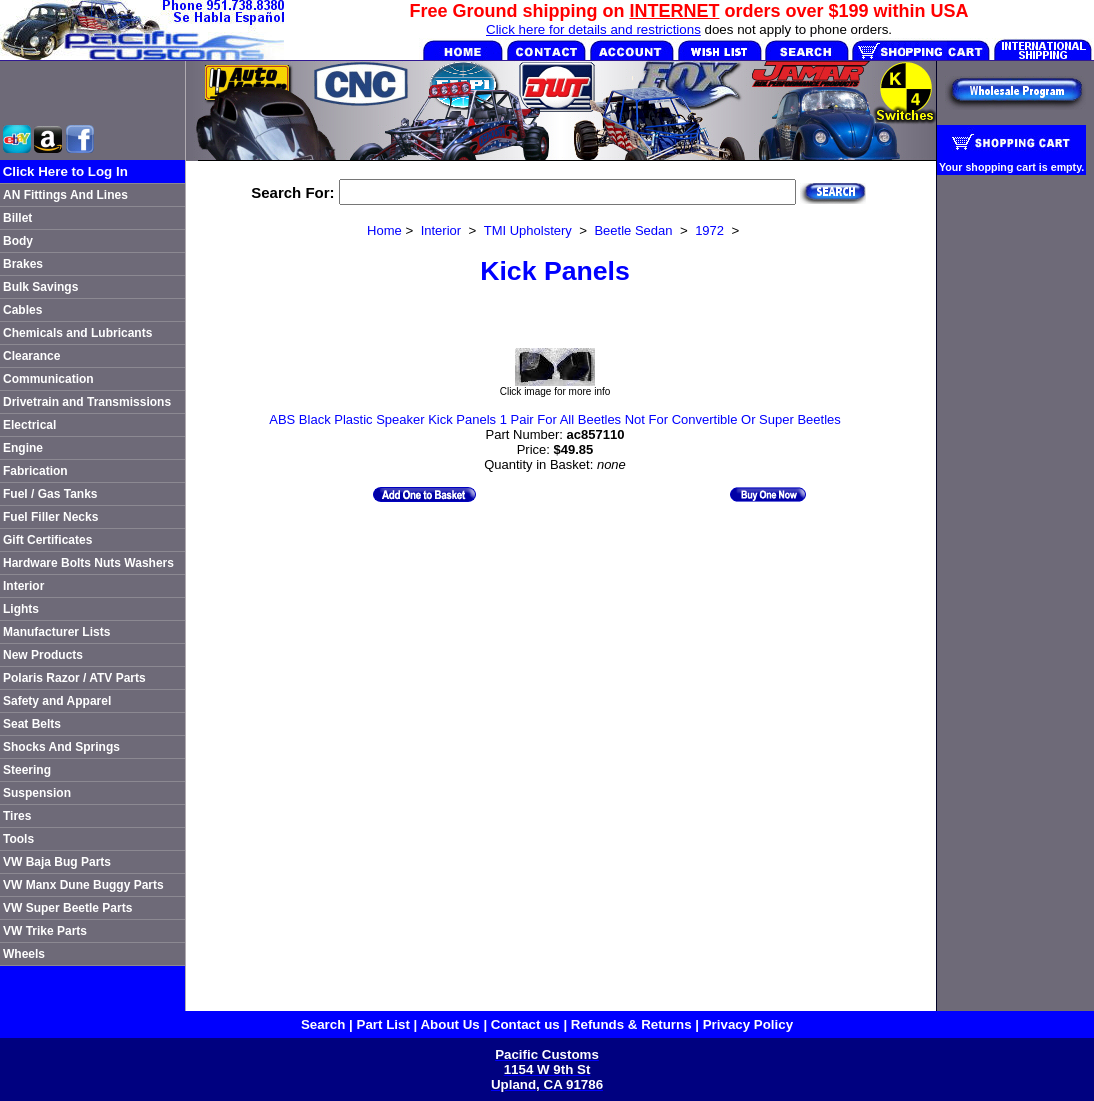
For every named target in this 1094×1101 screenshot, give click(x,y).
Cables (22, 310)
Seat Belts (32, 724)
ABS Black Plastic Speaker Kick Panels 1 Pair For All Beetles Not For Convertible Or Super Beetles (555, 419)
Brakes (23, 264)
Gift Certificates (47, 540)
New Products (43, 655)
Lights (21, 609)
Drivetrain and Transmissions (87, 402)
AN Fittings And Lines (65, 195)
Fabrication (35, 471)
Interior (23, 586)
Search (323, 1024)
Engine (23, 448)
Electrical (29, 425)
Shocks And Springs (61, 747)
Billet (17, 218)
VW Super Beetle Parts (67, 908)
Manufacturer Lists (56, 632)
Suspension (37, 793)
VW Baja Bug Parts (57, 862)
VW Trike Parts (45, 931)
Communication (48, 379)
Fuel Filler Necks (50, 517)
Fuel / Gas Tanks (50, 494)
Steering (27, 770)
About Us (449, 1024)
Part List (383, 1024)
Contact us (525, 1024)
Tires (17, 816)
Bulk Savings (40, 287)
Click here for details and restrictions (593, 29)
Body (18, 241)
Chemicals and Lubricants (77, 333)
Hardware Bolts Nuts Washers (88, 563)
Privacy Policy (748, 1024)
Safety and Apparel (57, 701)
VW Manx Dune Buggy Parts (83, 885)
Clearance (31, 356)
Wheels (24, 954)
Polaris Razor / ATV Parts (74, 678)
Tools (18, 839)
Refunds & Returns (631, 1024)
